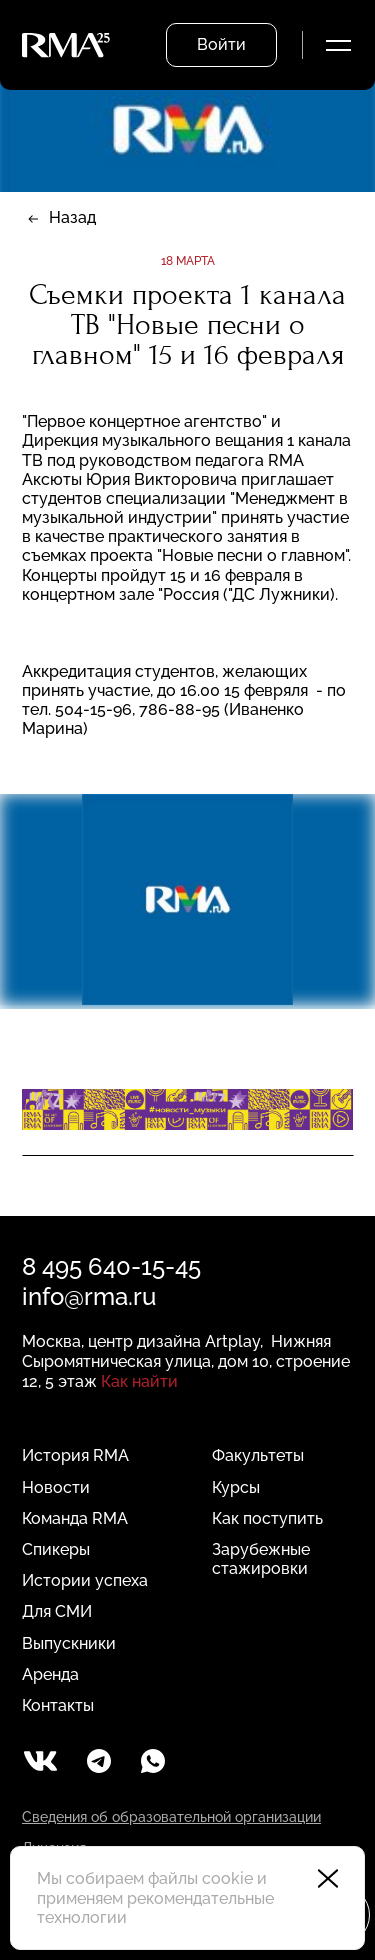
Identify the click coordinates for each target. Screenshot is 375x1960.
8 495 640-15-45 (111, 1266)
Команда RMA (75, 1518)
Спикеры (56, 1549)
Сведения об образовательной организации (171, 1817)
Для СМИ (57, 1611)
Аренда (50, 1674)
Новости (56, 1487)
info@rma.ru (89, 1296)
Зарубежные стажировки (261, 1559)
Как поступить (267, 1518)
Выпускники (69, 1643)
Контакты (58, 1705)
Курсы (236, 1487)
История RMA (75, 1455)
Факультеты (258, 1455)
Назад (72, 217)
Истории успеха (85, 1580)
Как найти (139, 1381)
